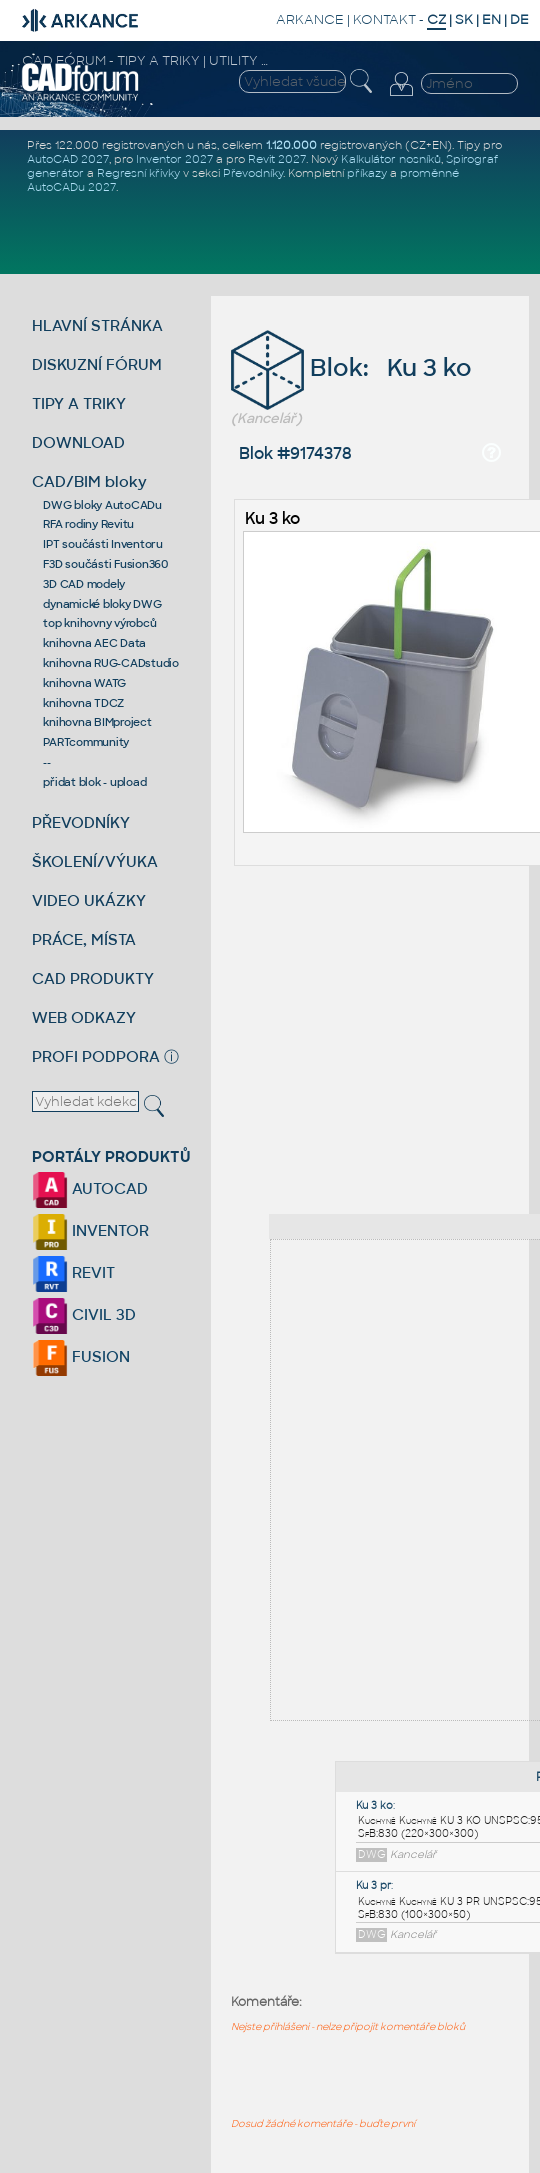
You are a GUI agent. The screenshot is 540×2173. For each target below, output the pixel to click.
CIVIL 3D (84, 1314)
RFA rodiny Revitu (88, 524)
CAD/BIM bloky (89, 481)
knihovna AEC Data (94, 643)
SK (464, 19)
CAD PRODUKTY (93, 978)
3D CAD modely (84, 584)
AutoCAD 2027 (68, 159)
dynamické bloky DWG (102, 604)
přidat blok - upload (94, 782)
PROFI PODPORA (96, 1056)
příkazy (367, 173)
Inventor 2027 (174, 159)
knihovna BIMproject (97, 722)
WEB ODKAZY (84, 1017)
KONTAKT (384, 19)
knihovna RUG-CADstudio (111, 663)
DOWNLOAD (78, 442)
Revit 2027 (277, 159)
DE (519, 19)
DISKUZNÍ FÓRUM (97, 364)
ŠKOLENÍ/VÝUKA (95, 861)
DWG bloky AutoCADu (102, 505)
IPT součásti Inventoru (103, 544)
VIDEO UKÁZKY (89, 900)
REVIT (73, 1272)
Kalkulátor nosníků (391, 159)
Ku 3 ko (272, 518)
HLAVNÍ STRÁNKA (97, 325)
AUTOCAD (90, 1188)
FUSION (81, 1356)
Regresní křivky (138, 173)
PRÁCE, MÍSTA (84, 939)
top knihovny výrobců (99, 623)
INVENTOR (90, 1230)
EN (491, 19)
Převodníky (253, 173)
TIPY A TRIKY (79, 403)
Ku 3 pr (373, 1885)
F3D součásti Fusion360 (105, 564)
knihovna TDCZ (83, 703)
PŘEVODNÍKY (81, 822)
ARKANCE (310, 19)
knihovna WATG (84, 683)
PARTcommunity (86, 742)
